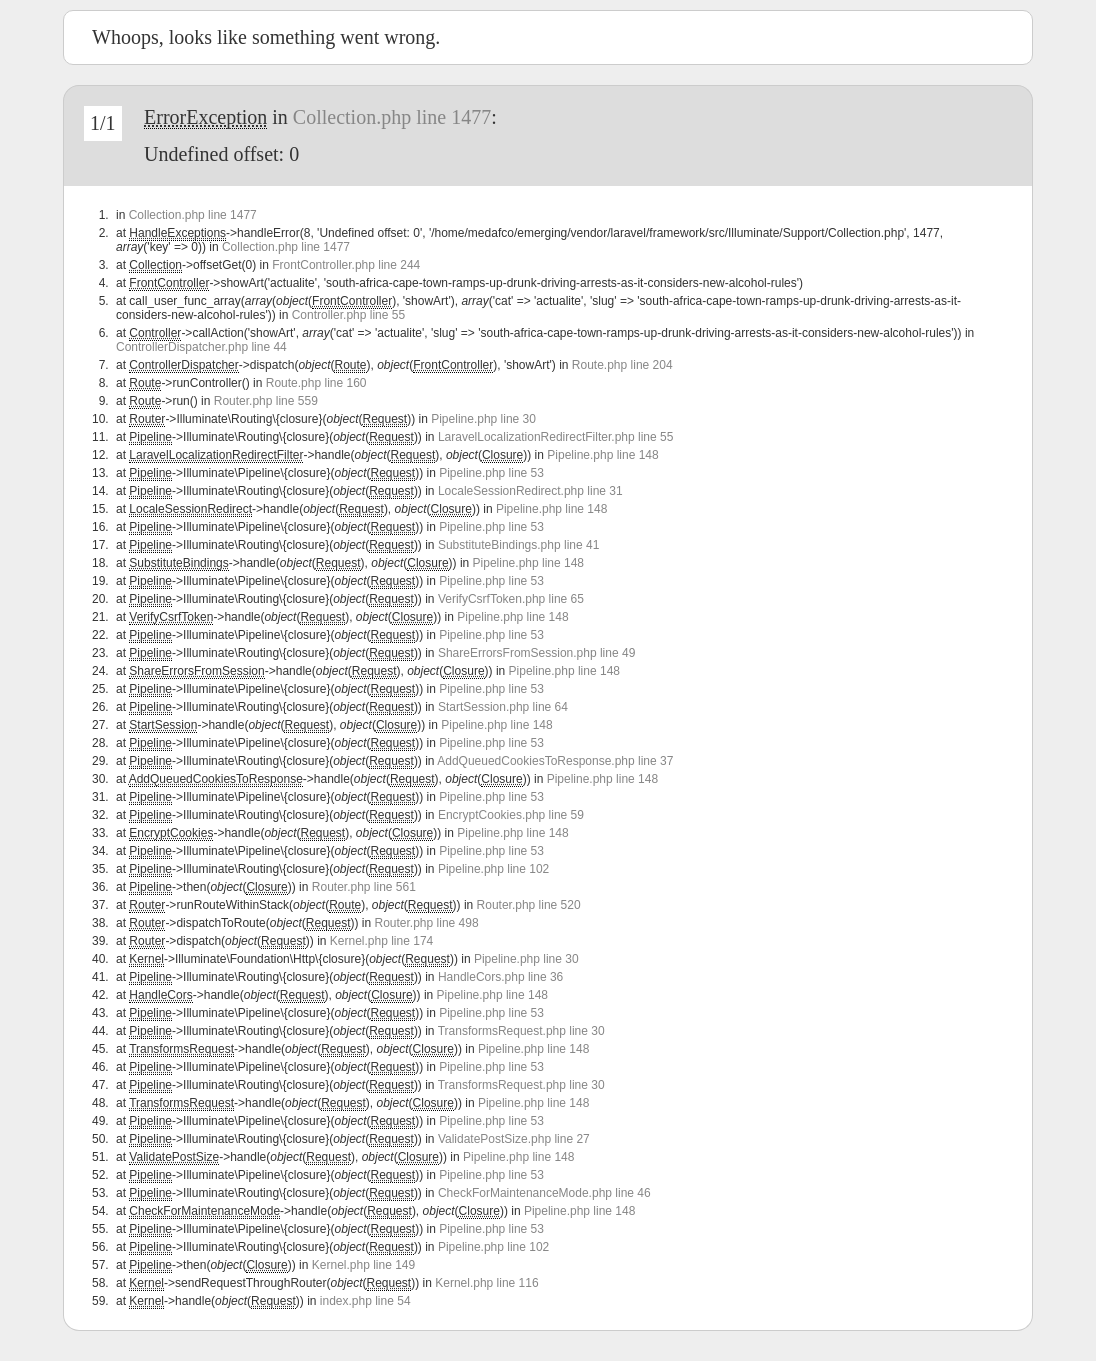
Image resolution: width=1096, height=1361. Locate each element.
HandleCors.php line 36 (500, 977)
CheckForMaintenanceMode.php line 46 (544, 1193)
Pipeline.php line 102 (493, 869)
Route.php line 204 (622, 365)
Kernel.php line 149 (363, 1265)
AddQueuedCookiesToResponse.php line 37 (555, 761)
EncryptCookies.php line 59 (511, 815)
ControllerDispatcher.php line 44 (201, 347)
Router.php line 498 (427, 923)
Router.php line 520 (529, 905)
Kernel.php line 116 (486, 1283)
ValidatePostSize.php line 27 (514, 1139)
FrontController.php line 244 (346, 265)
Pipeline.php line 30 (483, 419)
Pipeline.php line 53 (491, 473)
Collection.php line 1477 (392, 117)
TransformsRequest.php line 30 (521, 1031)
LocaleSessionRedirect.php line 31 (530, 491)
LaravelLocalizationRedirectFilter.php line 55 (555, 437)
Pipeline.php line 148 (602, 455)
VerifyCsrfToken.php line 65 (511, 599)
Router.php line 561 (364, 887)
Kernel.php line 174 (381, 941)
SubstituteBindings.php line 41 (518, 545)
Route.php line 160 (316, 383)
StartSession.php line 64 (503, 707)
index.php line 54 (365, 1301)
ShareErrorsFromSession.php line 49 (536, 653)
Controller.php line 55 (348, 315)
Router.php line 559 (266, 401)
